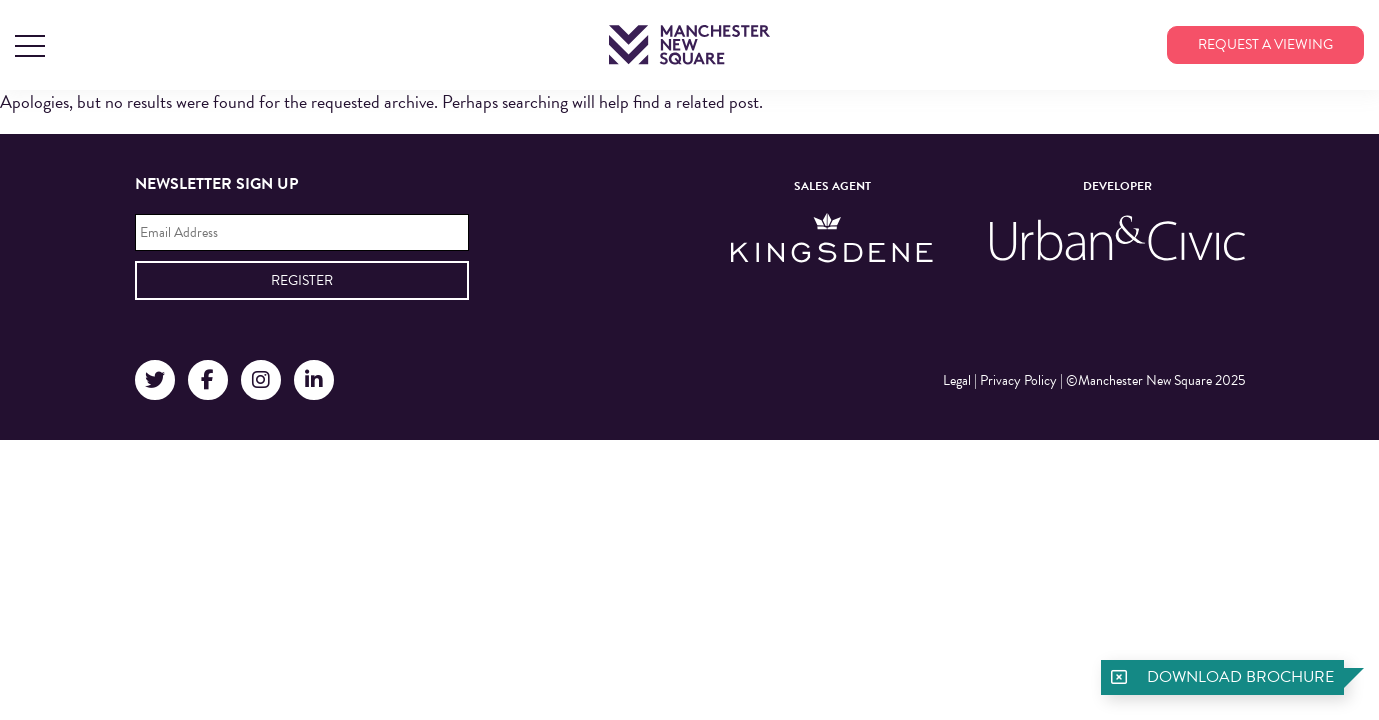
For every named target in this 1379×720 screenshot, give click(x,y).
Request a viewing (1265, 44)
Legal (957, 380)
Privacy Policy (1018, 380)
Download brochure (1240, 677)
